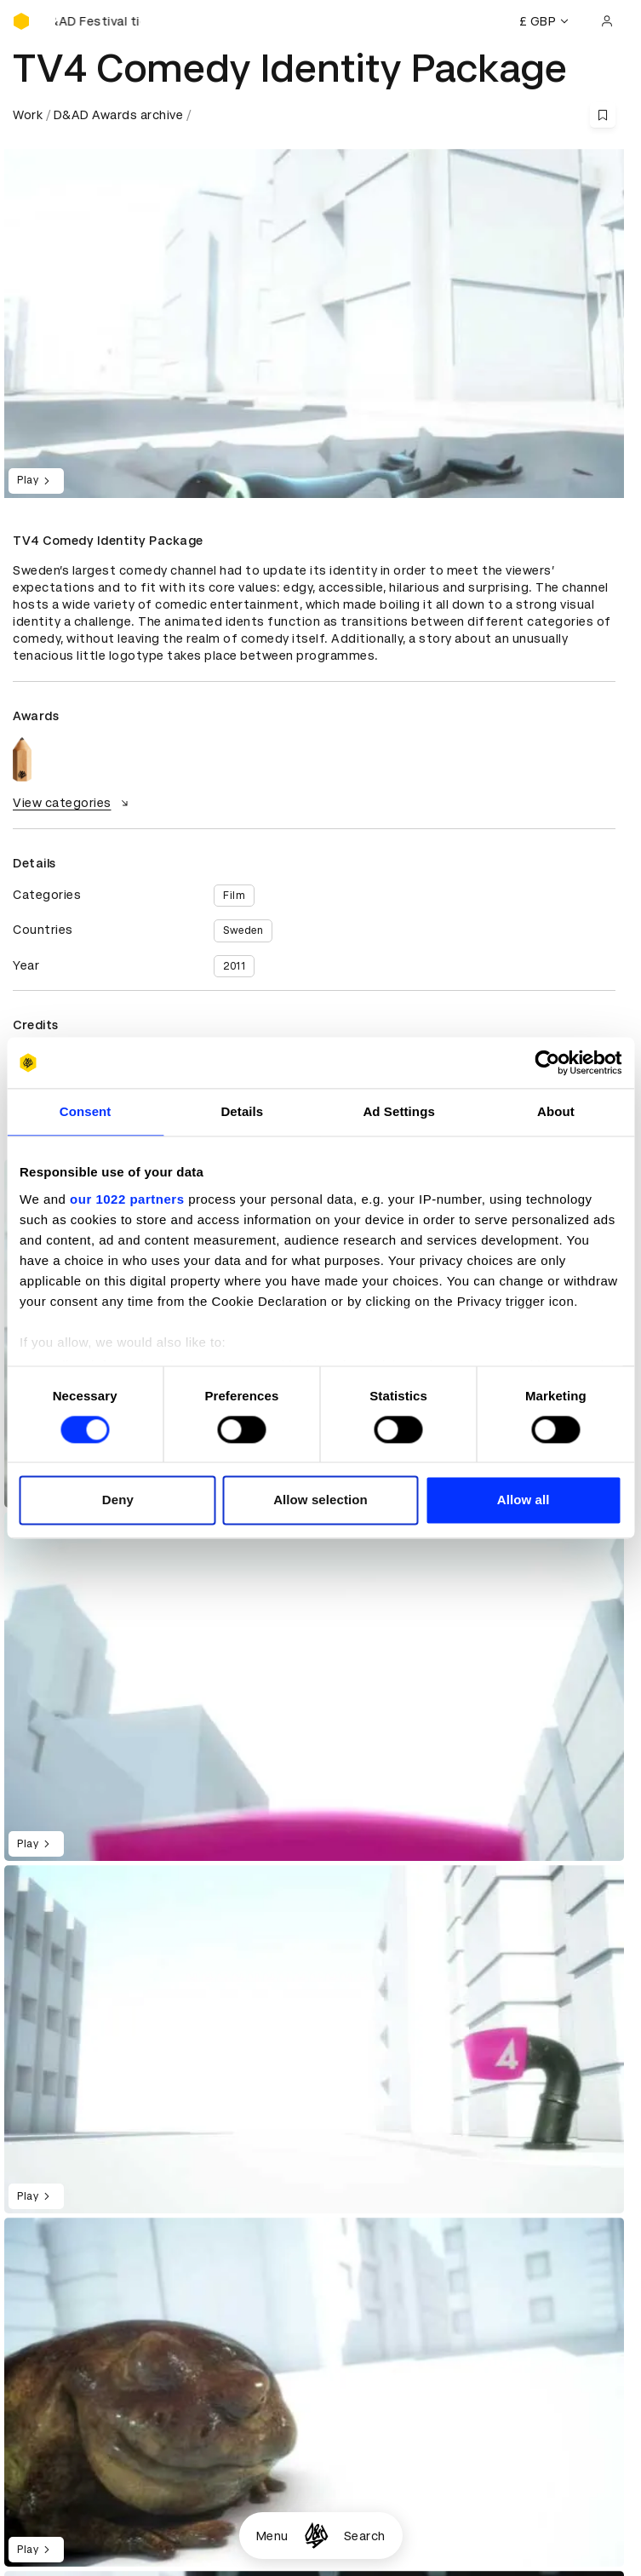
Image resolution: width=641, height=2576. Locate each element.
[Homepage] (316, 2535)
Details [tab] (241, 1111)
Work (28, 115)
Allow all (523, 1500)
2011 (234, 966)
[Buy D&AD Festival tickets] (97, 21)
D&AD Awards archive (119, 115)
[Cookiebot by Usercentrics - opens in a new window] (546, 1062)
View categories (73, 802)
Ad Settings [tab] (398, 1111)
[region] (314, 1686)
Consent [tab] (86, 1111)
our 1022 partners (127, 1199)
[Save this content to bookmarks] (602, 115)
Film (234, 896)
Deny (118, 1500)
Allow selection (320, 1500)
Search (365, 2536)
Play (36, 480)
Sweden (243, 930)
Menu (272, 2536)
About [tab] (556, 1111)
